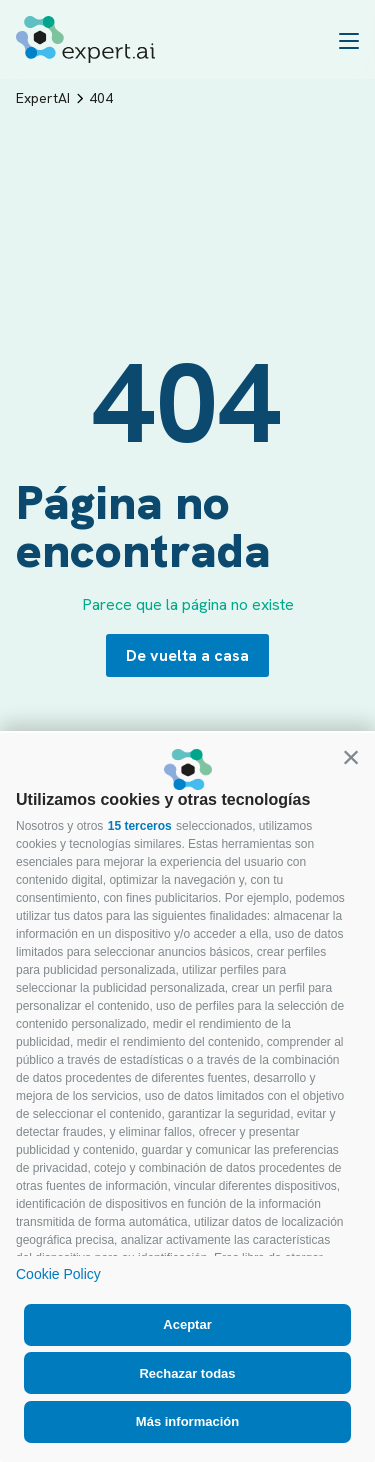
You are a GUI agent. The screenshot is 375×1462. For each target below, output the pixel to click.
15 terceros (140, 826)
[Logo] (85, 39)
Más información (187, 1421)
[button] (351, 757)
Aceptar (187, 1324)
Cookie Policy (58, 1274)
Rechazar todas (187, 1373)
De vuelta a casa (187, 655)
